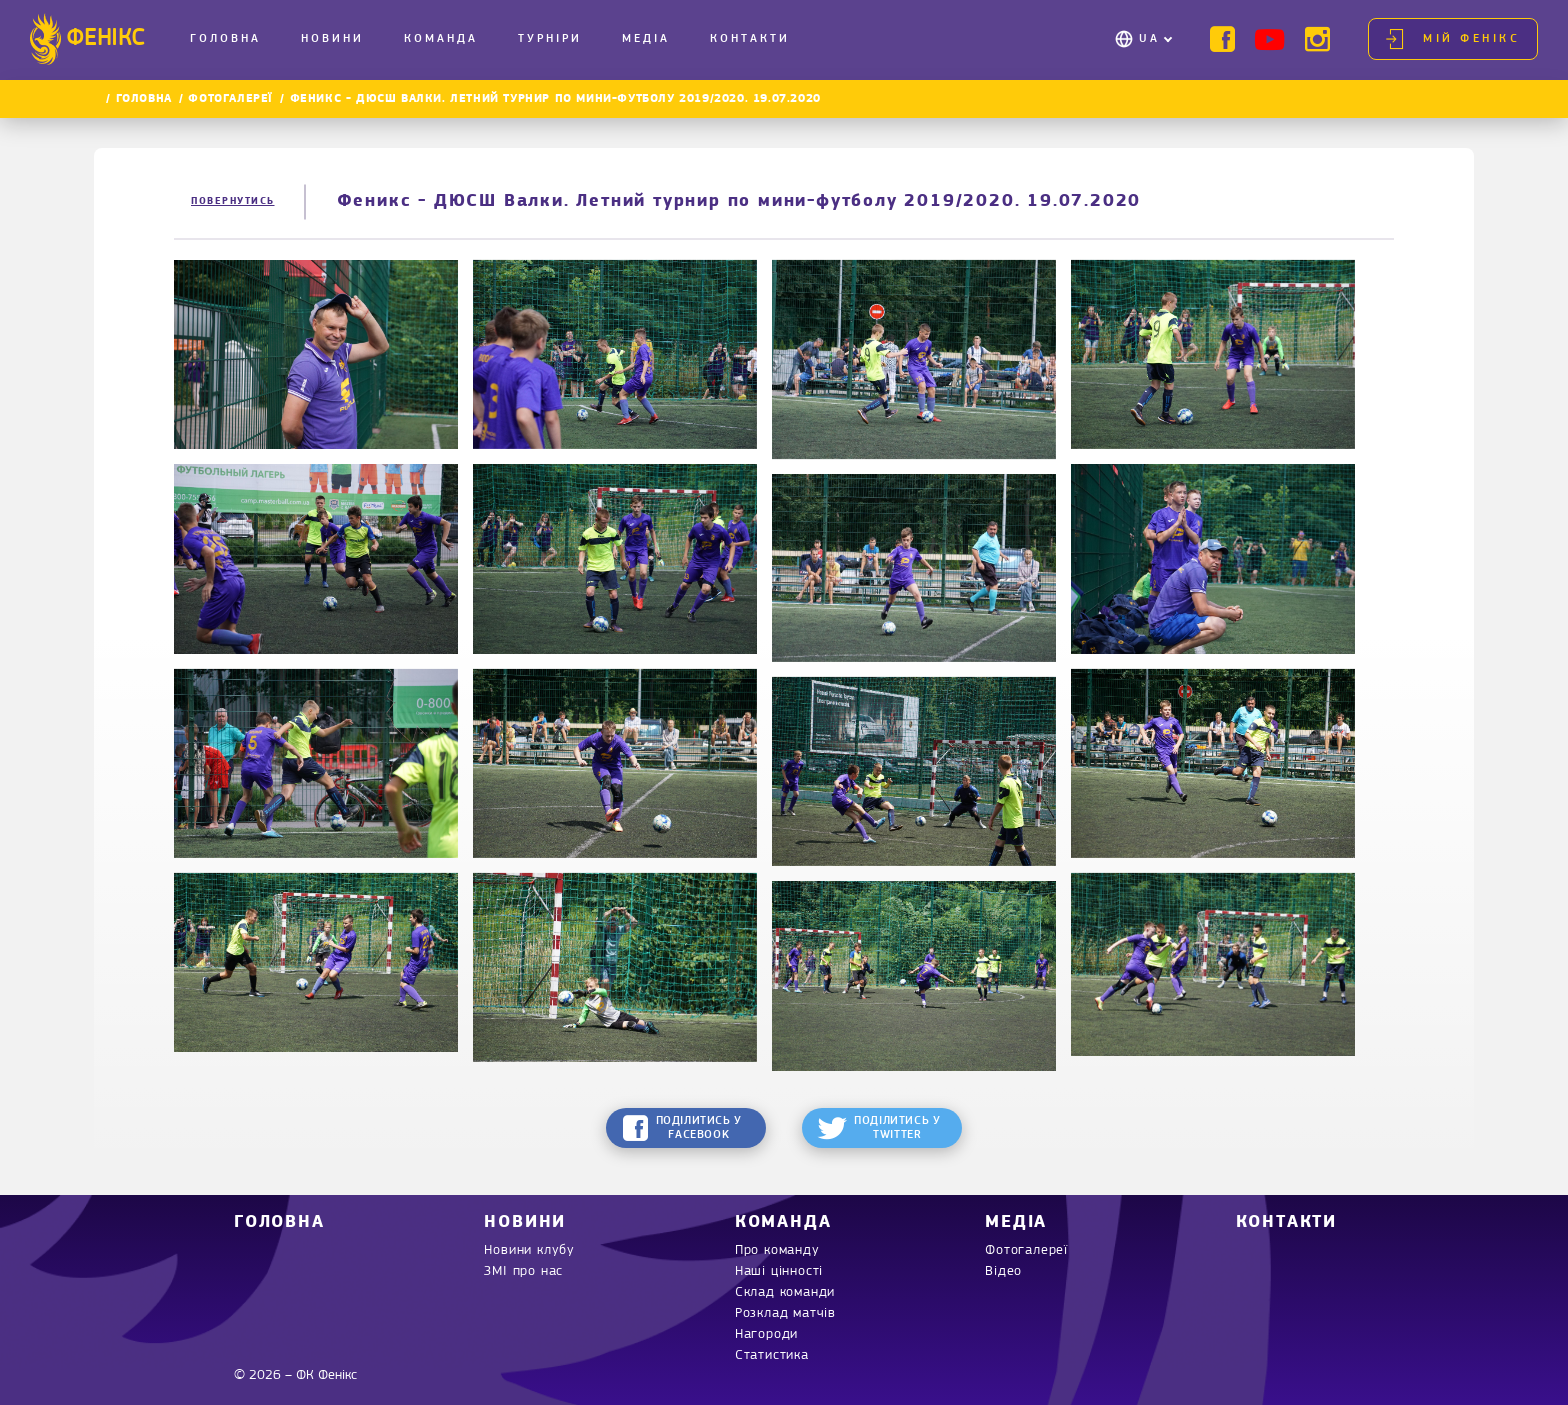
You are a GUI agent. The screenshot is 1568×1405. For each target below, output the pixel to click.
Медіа (646, 39)
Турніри (550, 39)
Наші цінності (779, 1271)
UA (1149, 39)
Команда (441, 39)
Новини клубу (529, 1250)
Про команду (777, 1250)
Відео (1003, 1271)
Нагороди (766, 1334)
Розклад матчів (785, 1313)
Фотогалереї (230, 99)
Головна (225, 39)
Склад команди (785, 1292)
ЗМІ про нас (523, 1271)
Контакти (750, 39)
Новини (332, 39)
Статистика (772, 1355)
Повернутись (233, 201)
